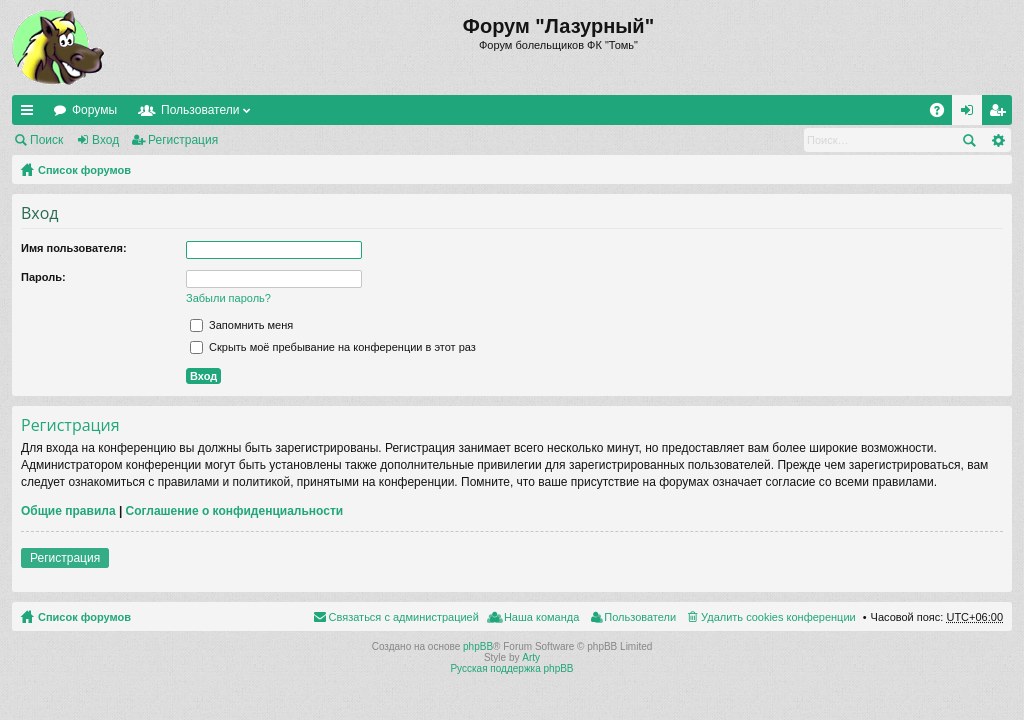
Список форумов (84, 170)
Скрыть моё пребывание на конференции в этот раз (333, 347)
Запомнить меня (241, 325)
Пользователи (200, 110)
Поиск (46, 140)
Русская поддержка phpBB (511, 668)
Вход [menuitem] (971, 114)
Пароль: (43, 277)
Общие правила (68, 511)
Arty (531, 657)
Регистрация (183, 140)
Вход (105, 140)
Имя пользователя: (74, 248)
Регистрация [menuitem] (1001, 114)
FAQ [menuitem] (943, 114)
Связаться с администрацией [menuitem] (404, 617)
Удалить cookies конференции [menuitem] (778, 617)
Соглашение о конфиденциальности (235, 511)
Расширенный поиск (997, 140)
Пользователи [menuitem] (640, 617)
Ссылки (31, 114)
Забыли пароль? (228, 298)
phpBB (478, 646)
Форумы (94, 110)
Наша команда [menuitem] (541, 617)
